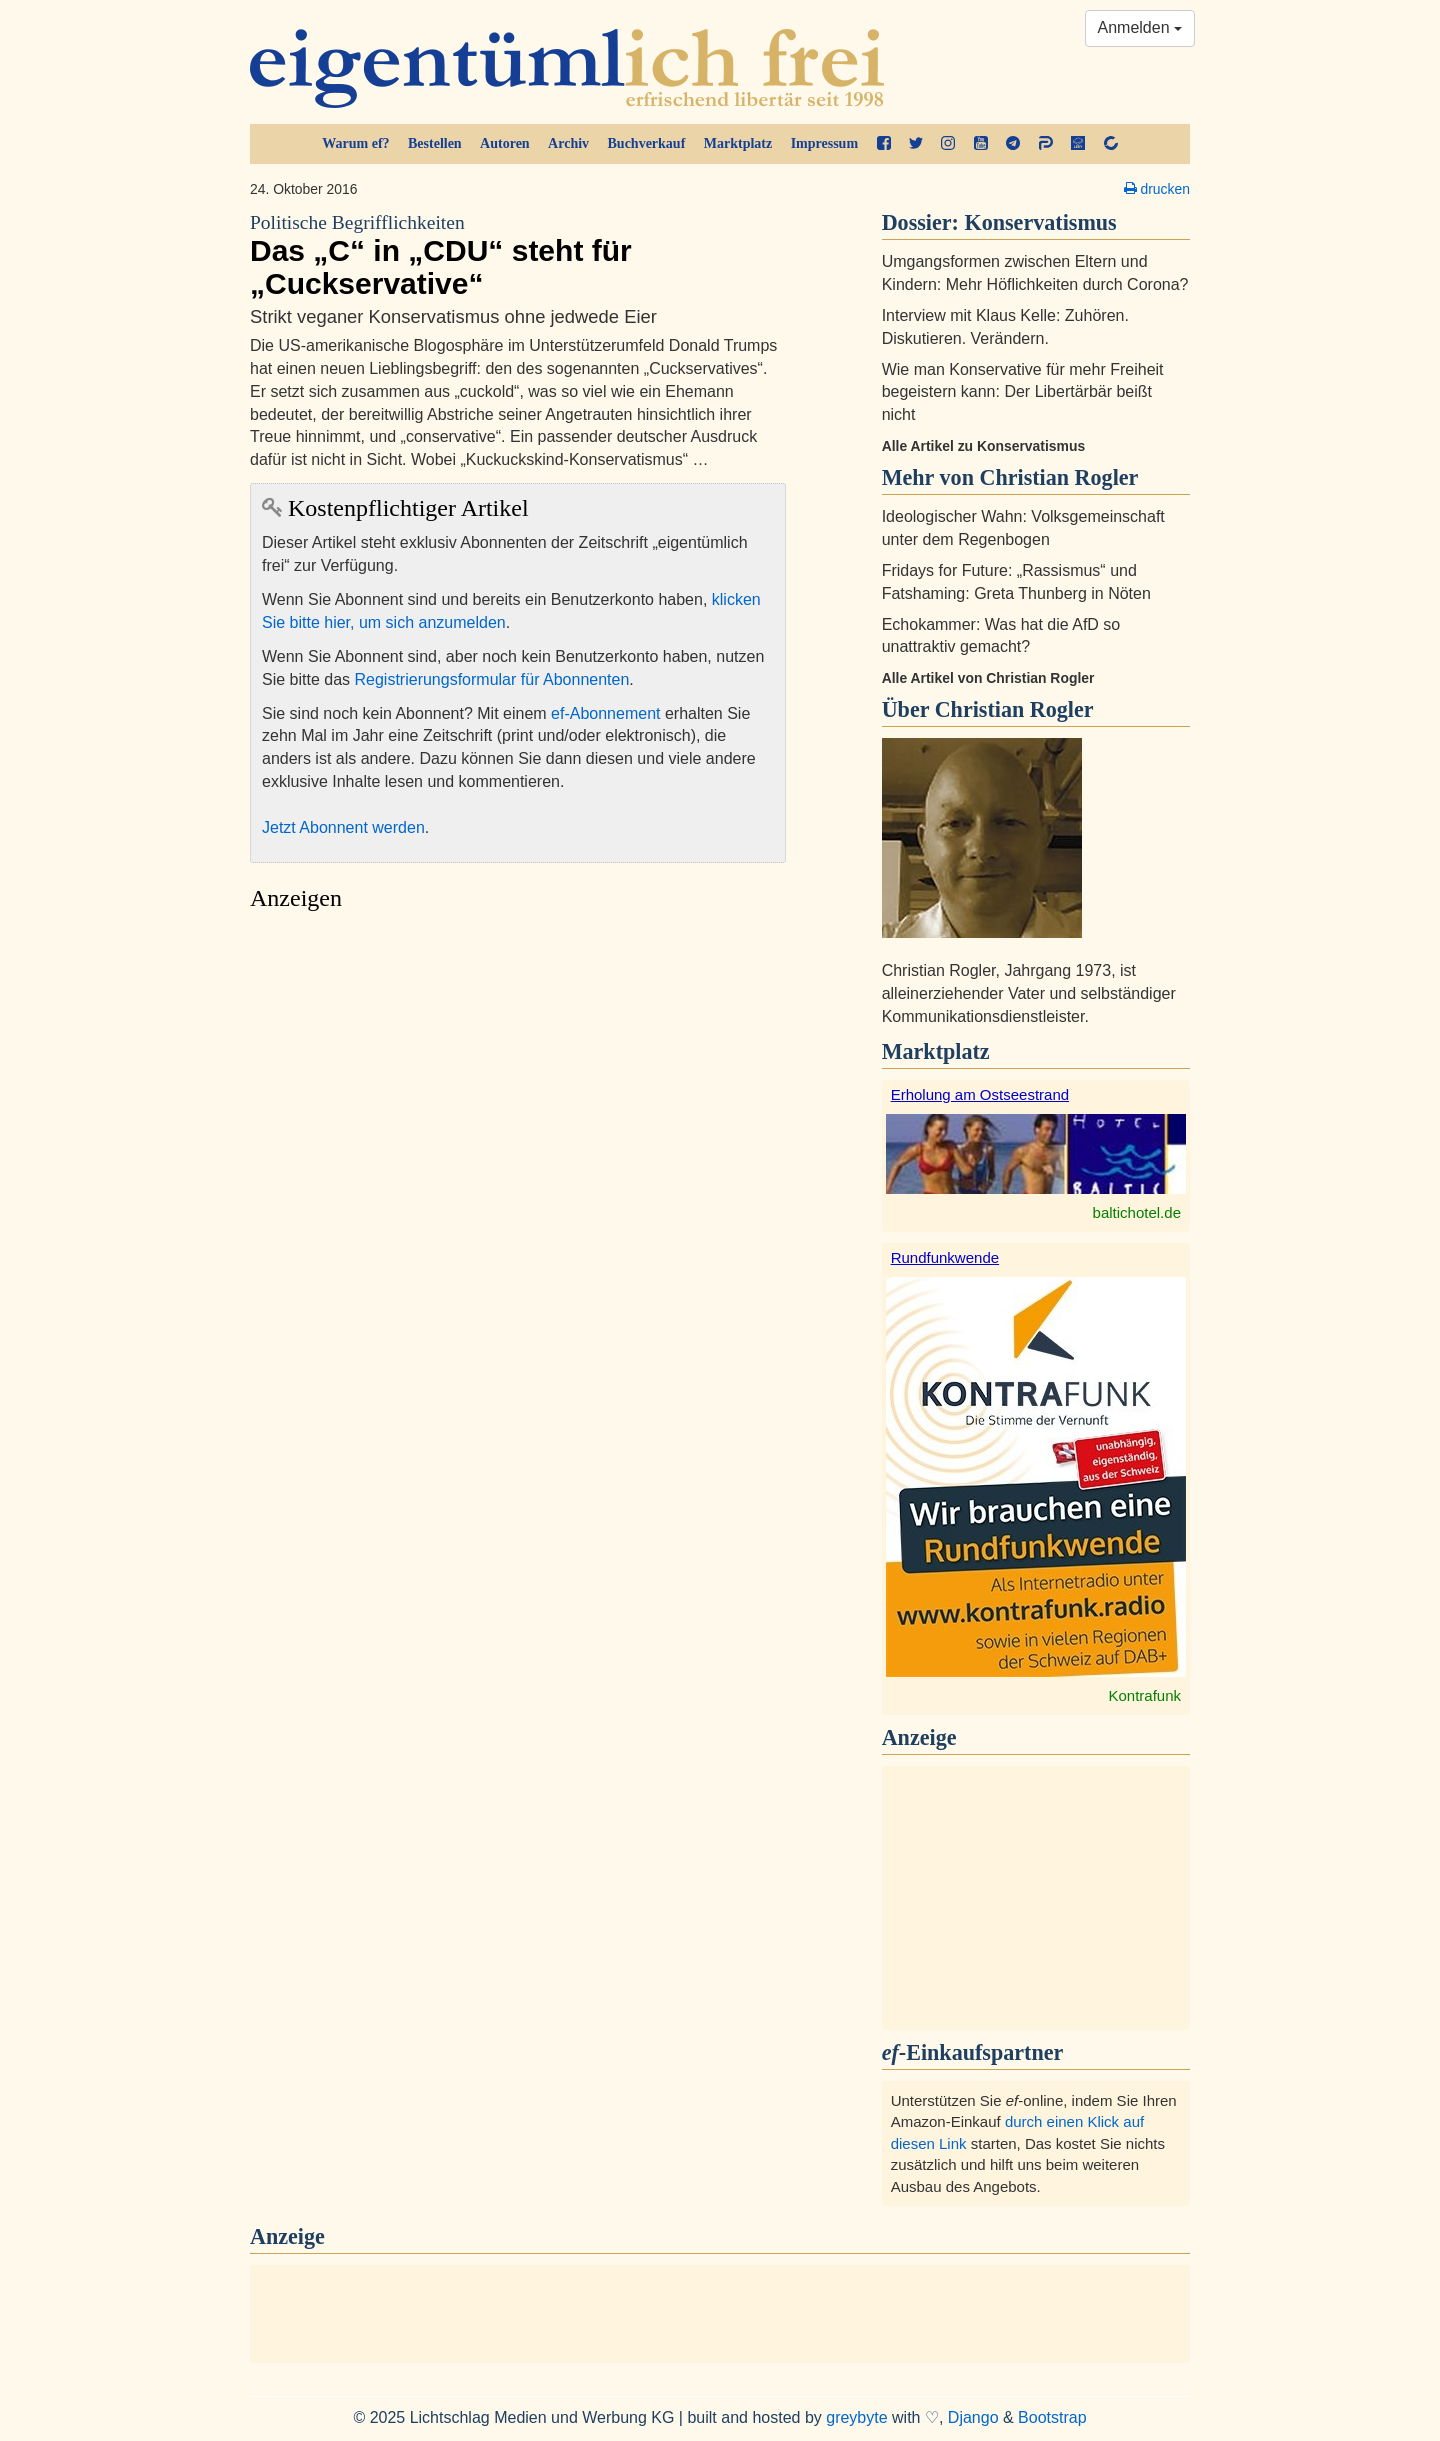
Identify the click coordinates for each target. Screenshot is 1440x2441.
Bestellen (435, 143)
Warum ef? (355, 143)
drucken (1157, 189)
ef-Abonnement (605, 713)
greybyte (856, 2417)
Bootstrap (1052, 2417)
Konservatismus (1041, 222)
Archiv (568, 143)
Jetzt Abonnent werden (343, 827)
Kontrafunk (1144, 1695)
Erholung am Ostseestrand (980, 1094)
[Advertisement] (518, 1109)
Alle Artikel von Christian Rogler (988, 678)
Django (973, 2417)
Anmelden (1140, 27)
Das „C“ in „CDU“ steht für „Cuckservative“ (518, 255)
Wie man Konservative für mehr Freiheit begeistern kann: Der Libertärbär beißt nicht (1023, 392)
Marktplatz (738, 143)
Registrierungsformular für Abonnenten (492, 679)
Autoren (505, 143)
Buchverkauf (647, 143)
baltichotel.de (1137, 1212)
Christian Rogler (1014, 709)
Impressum (824, 143)
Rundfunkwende (945, 1257)
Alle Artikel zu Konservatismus (984, 446)
